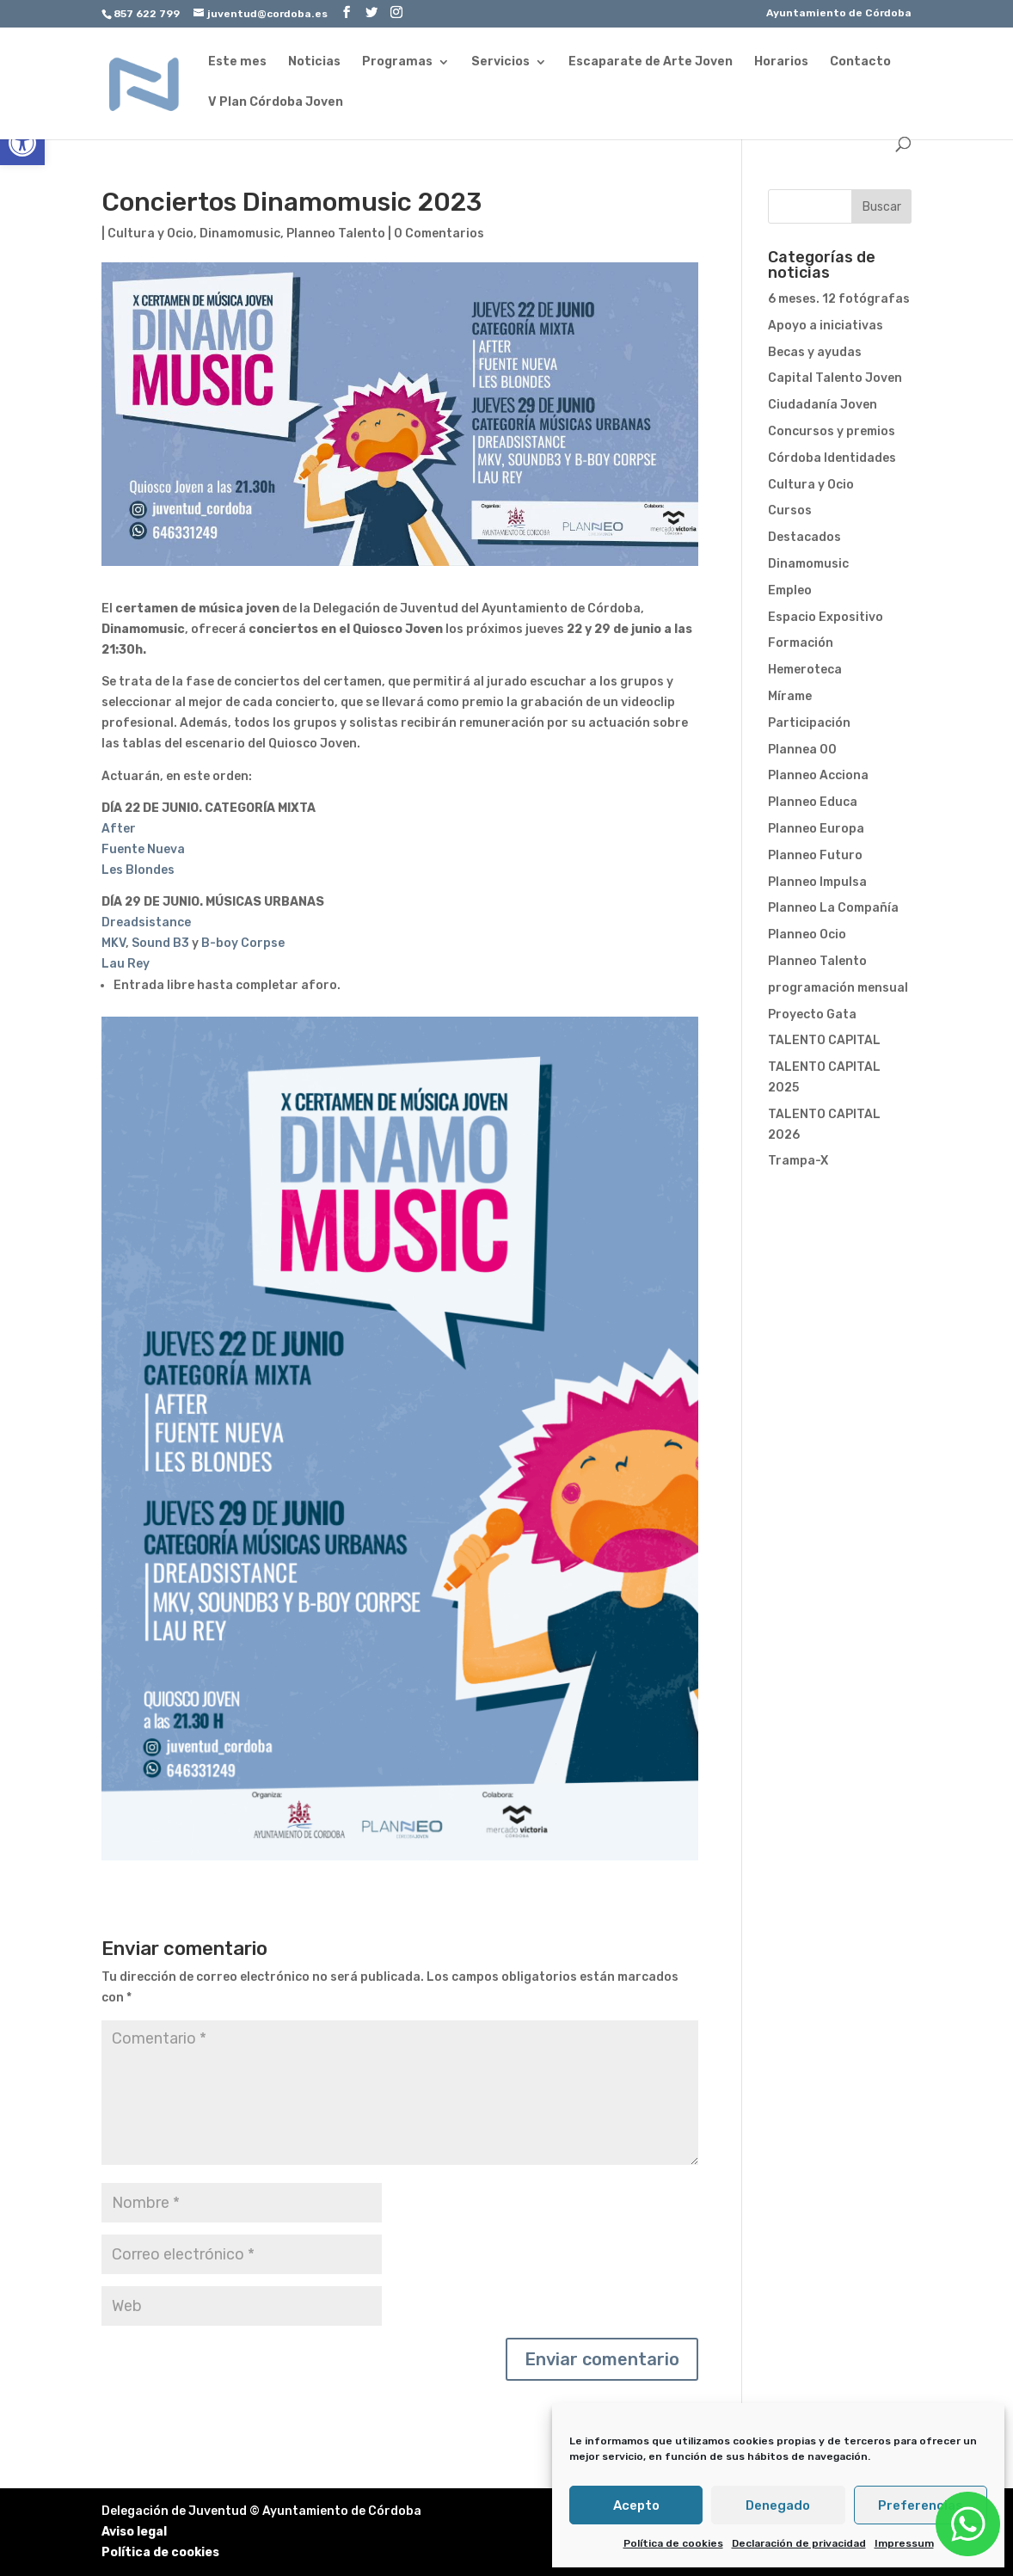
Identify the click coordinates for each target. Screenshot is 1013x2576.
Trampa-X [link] (798, 1160)
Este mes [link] (237, 62)
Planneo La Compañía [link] (833, 908)
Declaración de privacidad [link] (799, 2543)
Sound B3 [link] (160, 943)
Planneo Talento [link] (335, 233)
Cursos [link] (790, 510)
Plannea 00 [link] (802, 749)
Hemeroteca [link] (805, 669)
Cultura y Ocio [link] (150, 233)
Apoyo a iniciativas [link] (825, 325)
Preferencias (920, 2505)
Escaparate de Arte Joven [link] (650, 62)
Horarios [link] (781, 62)
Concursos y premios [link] (831, 431)
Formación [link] (800, 643)
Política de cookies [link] (673, 2543)
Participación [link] (809, 723)
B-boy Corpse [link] (243, 943)
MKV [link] (113, 943)
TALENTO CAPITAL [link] (824, 1040)
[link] (22, 142)
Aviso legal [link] (134, 2531)
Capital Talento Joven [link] (835, 378)
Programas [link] (397, 62)
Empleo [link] (790, 590)
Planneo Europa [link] (816, 828)
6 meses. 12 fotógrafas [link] (839, 299)
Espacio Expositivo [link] (825, 617)
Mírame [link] (790, 696)
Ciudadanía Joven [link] (822, 404)
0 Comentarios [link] (439, 233)
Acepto (636, 2505)
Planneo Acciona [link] (818, 775)
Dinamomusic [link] (240, 233)
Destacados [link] (804, 537)
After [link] (118, 828)
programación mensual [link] (838, 988)
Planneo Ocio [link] (807, 934)
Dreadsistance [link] (146, 922)
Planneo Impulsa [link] (817, 882)
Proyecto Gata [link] (812, 1014)
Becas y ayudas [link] (815, 352)
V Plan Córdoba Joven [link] (275, 102)
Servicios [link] (500, 62)
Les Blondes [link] (138, 870)
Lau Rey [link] (125, 963)
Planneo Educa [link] (812, 802)
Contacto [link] (860, 62)
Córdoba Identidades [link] (832, 458)
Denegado (778, 2505)
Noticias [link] (314, 62)
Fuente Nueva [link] (143, 849)
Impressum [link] (904, 2543)
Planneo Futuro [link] (815, 855)
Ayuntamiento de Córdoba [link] (839, 13)
